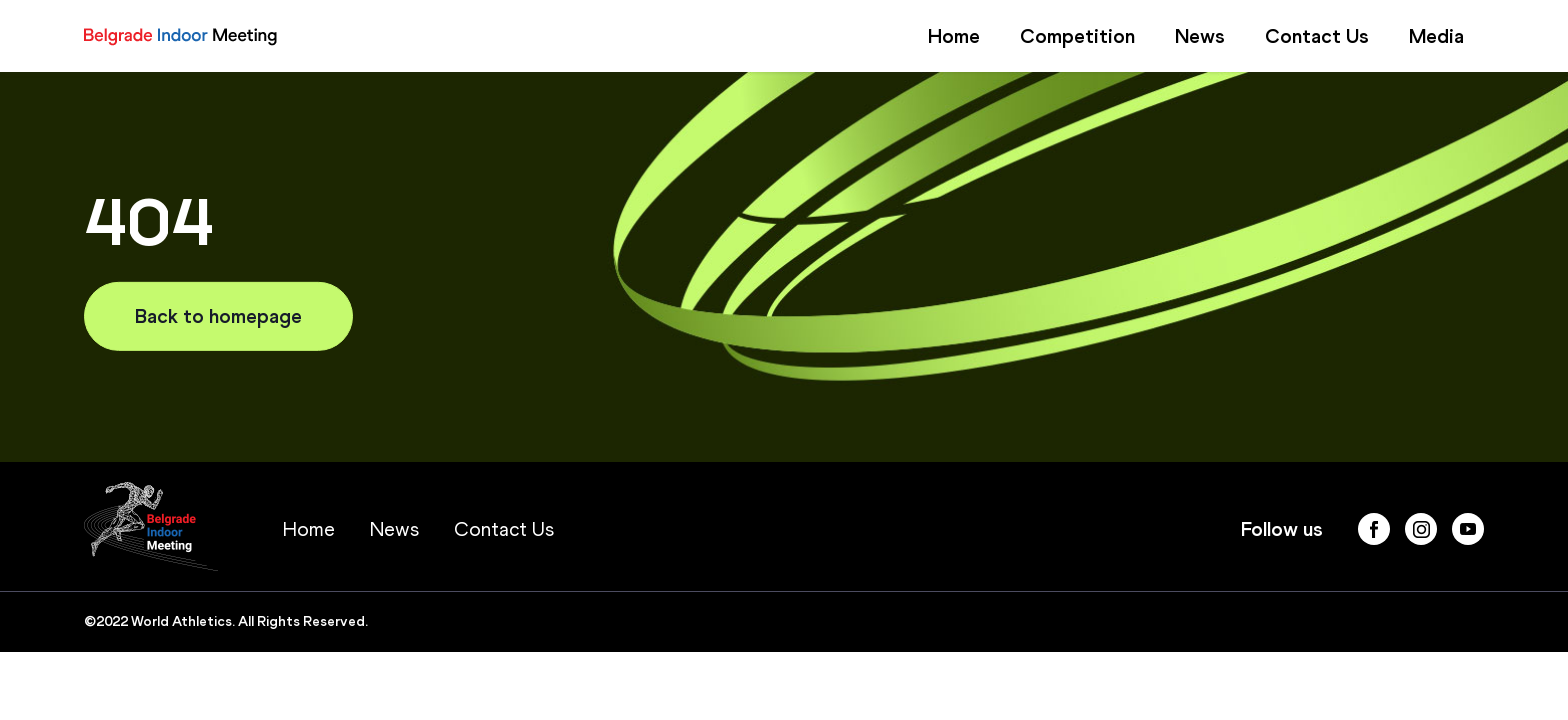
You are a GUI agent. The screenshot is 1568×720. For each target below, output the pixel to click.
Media (1436, 36)
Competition (1077, 36)
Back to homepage (218, 316)
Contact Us (1317, 36)
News (1200, 36)
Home (954, 36)
